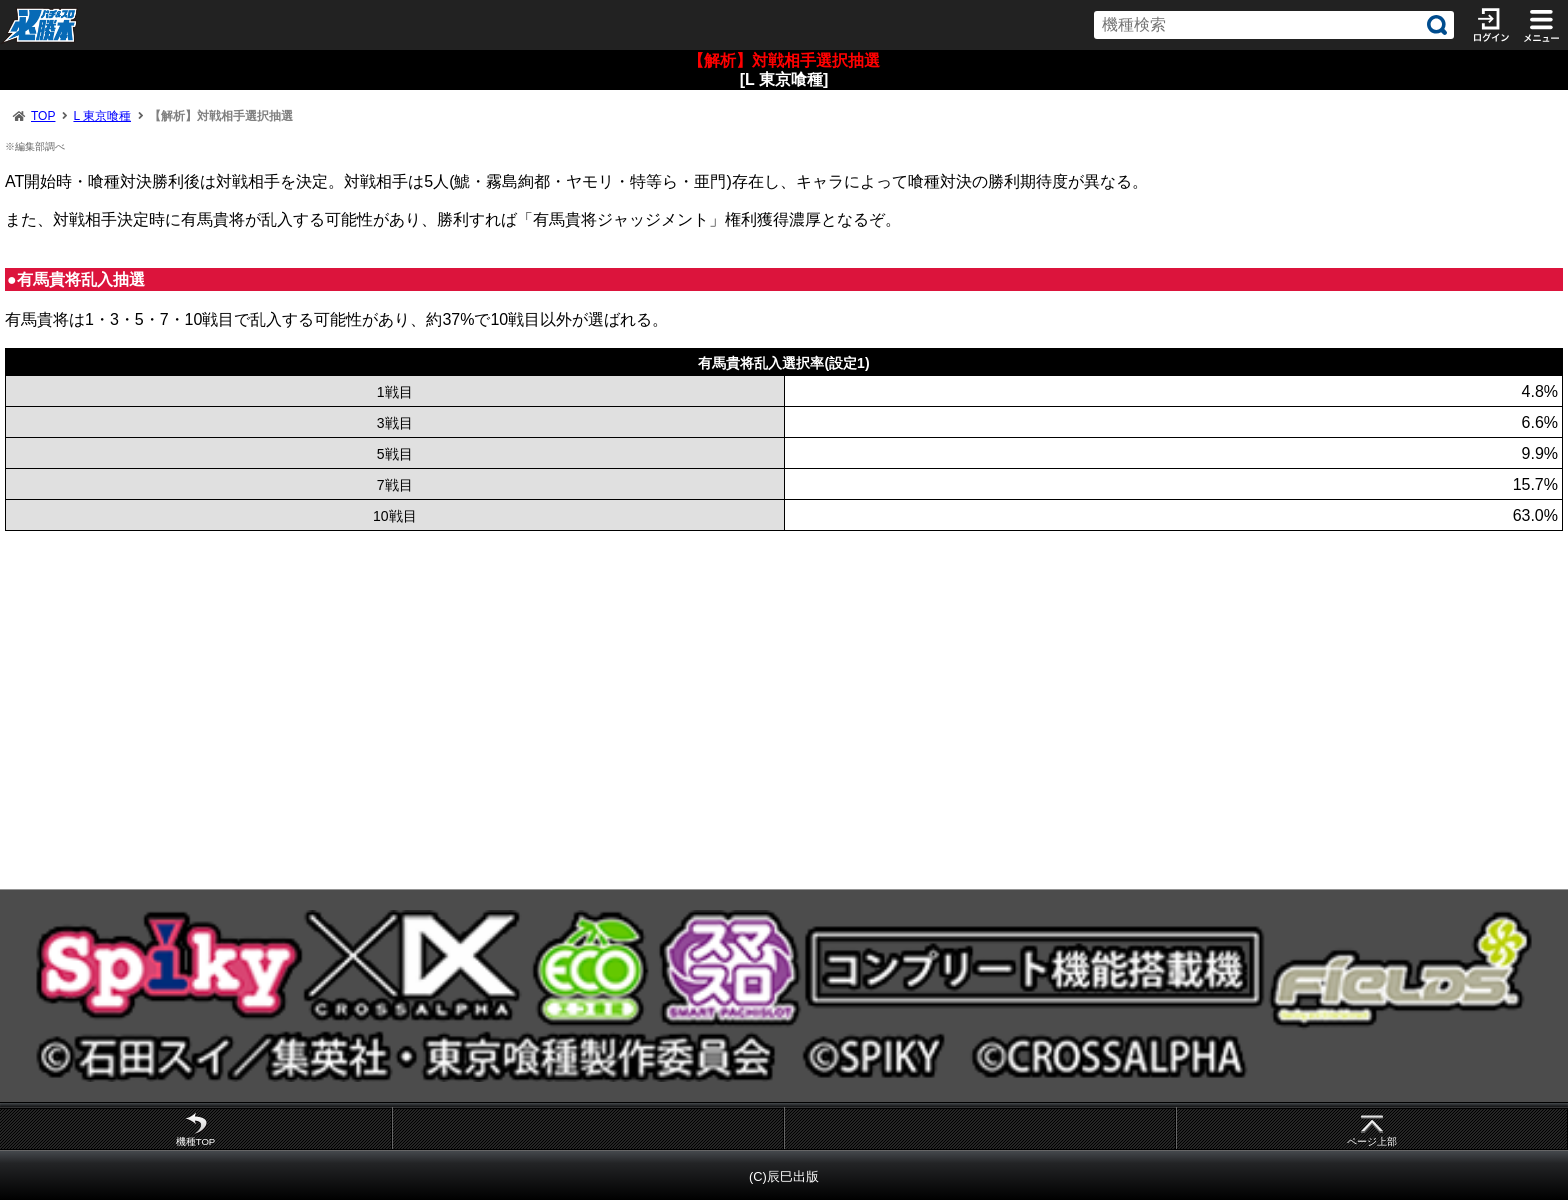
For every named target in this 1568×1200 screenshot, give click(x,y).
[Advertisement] (600, 710)
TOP (43, 116)
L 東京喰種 (102, 116)
